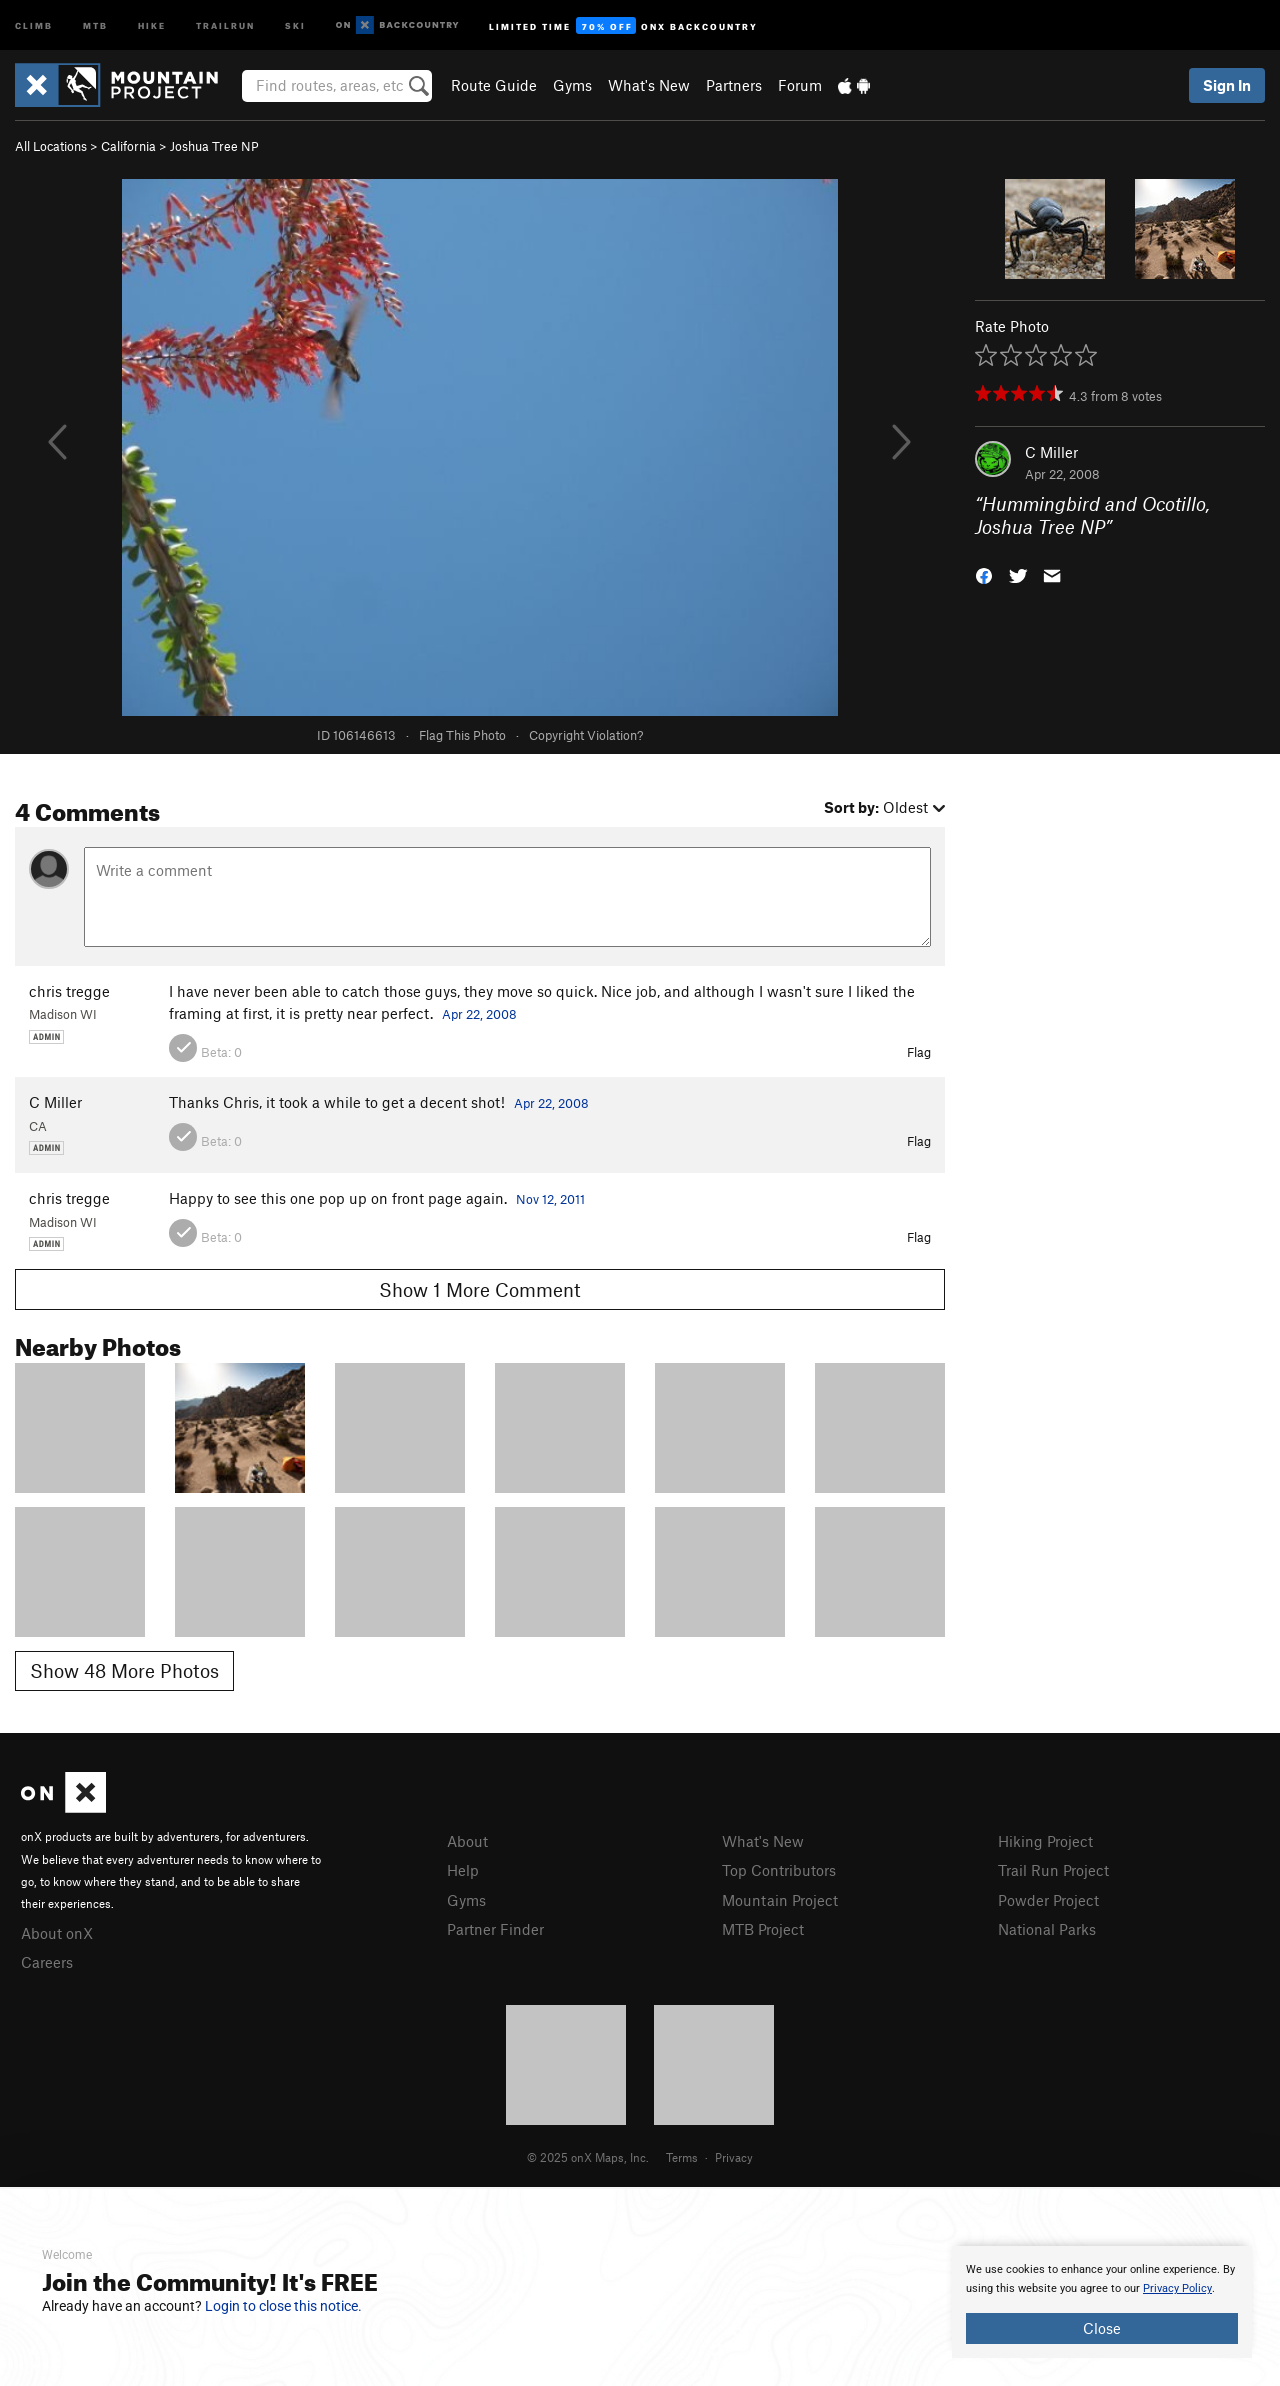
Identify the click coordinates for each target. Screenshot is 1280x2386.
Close (1102, 2328)
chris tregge (69, 991)
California (128, 146)
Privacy (734, 2157)
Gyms (572, 85)
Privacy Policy (1177, 2288)
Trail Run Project (1053, 1870)
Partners (734, 85)
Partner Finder (495, 1929)
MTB (95, 24)
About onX (57, 1933)
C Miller (1051, 452)
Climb (34, 24)
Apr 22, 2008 (479, 1014)
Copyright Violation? (586, 735)
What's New (649, 85)
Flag (919, 1052)
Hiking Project (1045, 1841)
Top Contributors (779, 1870)
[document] (1102, 2302)
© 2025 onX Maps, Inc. (588, 2157)
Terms (682, 2157)
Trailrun (225, 24)
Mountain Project (780, 1900)
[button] (984, 573)
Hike (152, 24)
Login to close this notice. (283, 2306)
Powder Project (1048, 1900)
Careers (47, 1962)
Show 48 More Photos (124, 1670)
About (467, 1841)
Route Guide (494, 85)
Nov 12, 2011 (550, 1199)
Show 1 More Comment (480, 1289)
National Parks (1047, 1929)
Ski (295, 24)
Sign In (1227, 85)
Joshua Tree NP (214, 146)
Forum (800, 85)
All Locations (51, 146)
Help (463, 1870)
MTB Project (763, 1929)
